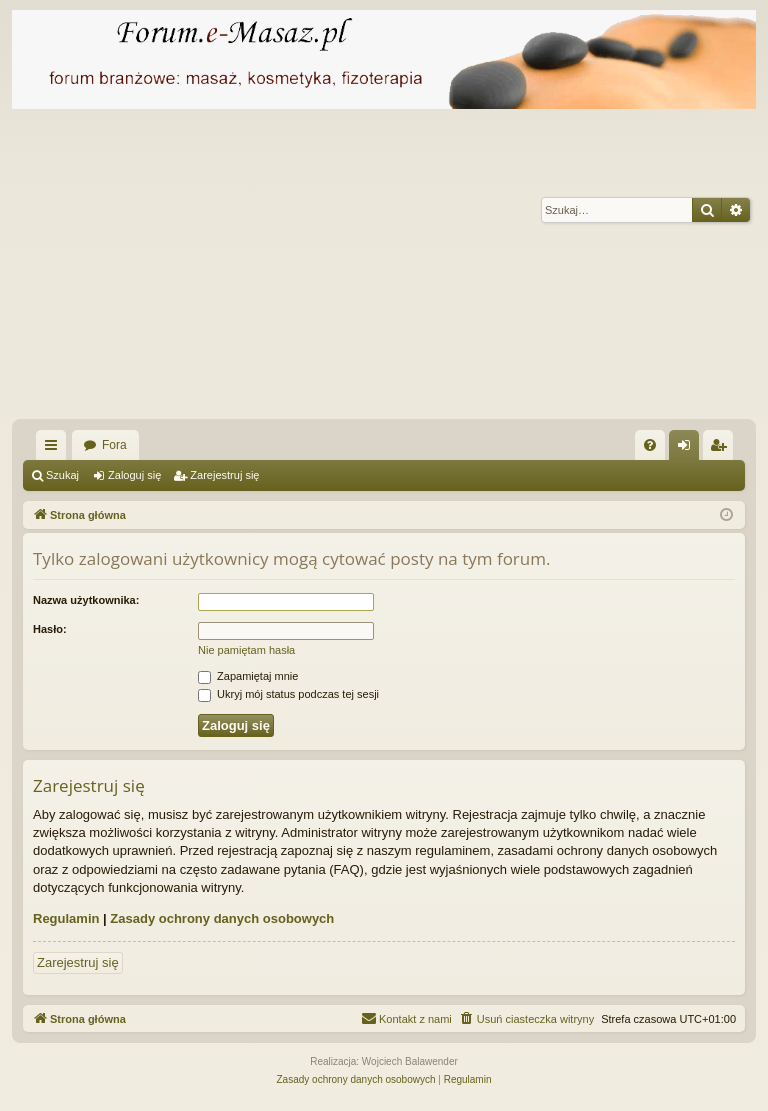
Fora (114, 445)
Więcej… (55, 449)
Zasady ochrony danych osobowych (222, 918)
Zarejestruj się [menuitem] (722, 449)
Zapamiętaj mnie (248, 676)
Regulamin (66, 918)
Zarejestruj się (224, 475)
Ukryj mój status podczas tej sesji (288, 694)
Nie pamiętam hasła (246, 650)
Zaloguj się (134, 475)
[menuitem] (650, 445)
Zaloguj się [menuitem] (688, 449)
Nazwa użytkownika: (86, 600)
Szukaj (62, 475)
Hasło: (50, 629)
